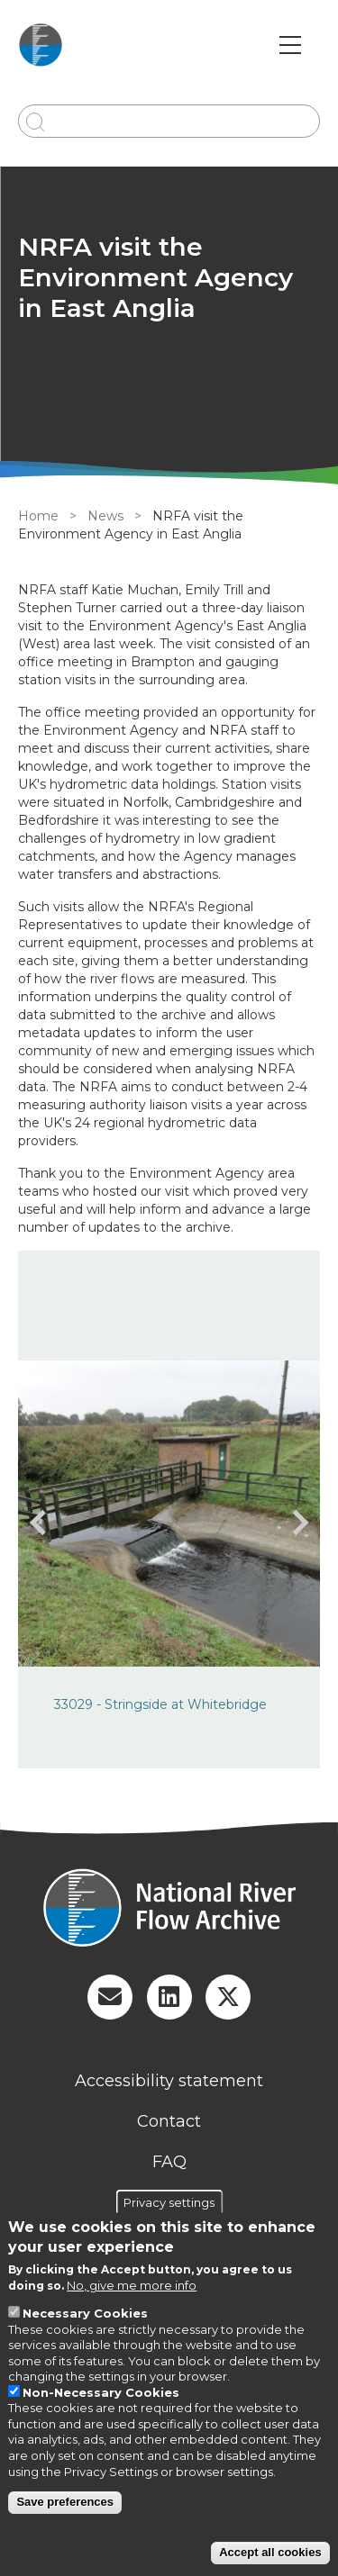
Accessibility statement (169, 2081)
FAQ (169, 2162)
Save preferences (65, 2501)
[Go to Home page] (40, 45)
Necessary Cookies (85, 2313)
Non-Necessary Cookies (101, 2392)
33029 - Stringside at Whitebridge (160, 1704)
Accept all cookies (270, 2552)
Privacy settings (169, 2201)
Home (38, 516)
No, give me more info (131, 2285)
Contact (169, 2121)
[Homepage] (169, 1909)
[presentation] (42, 1522)
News (105, 516)
